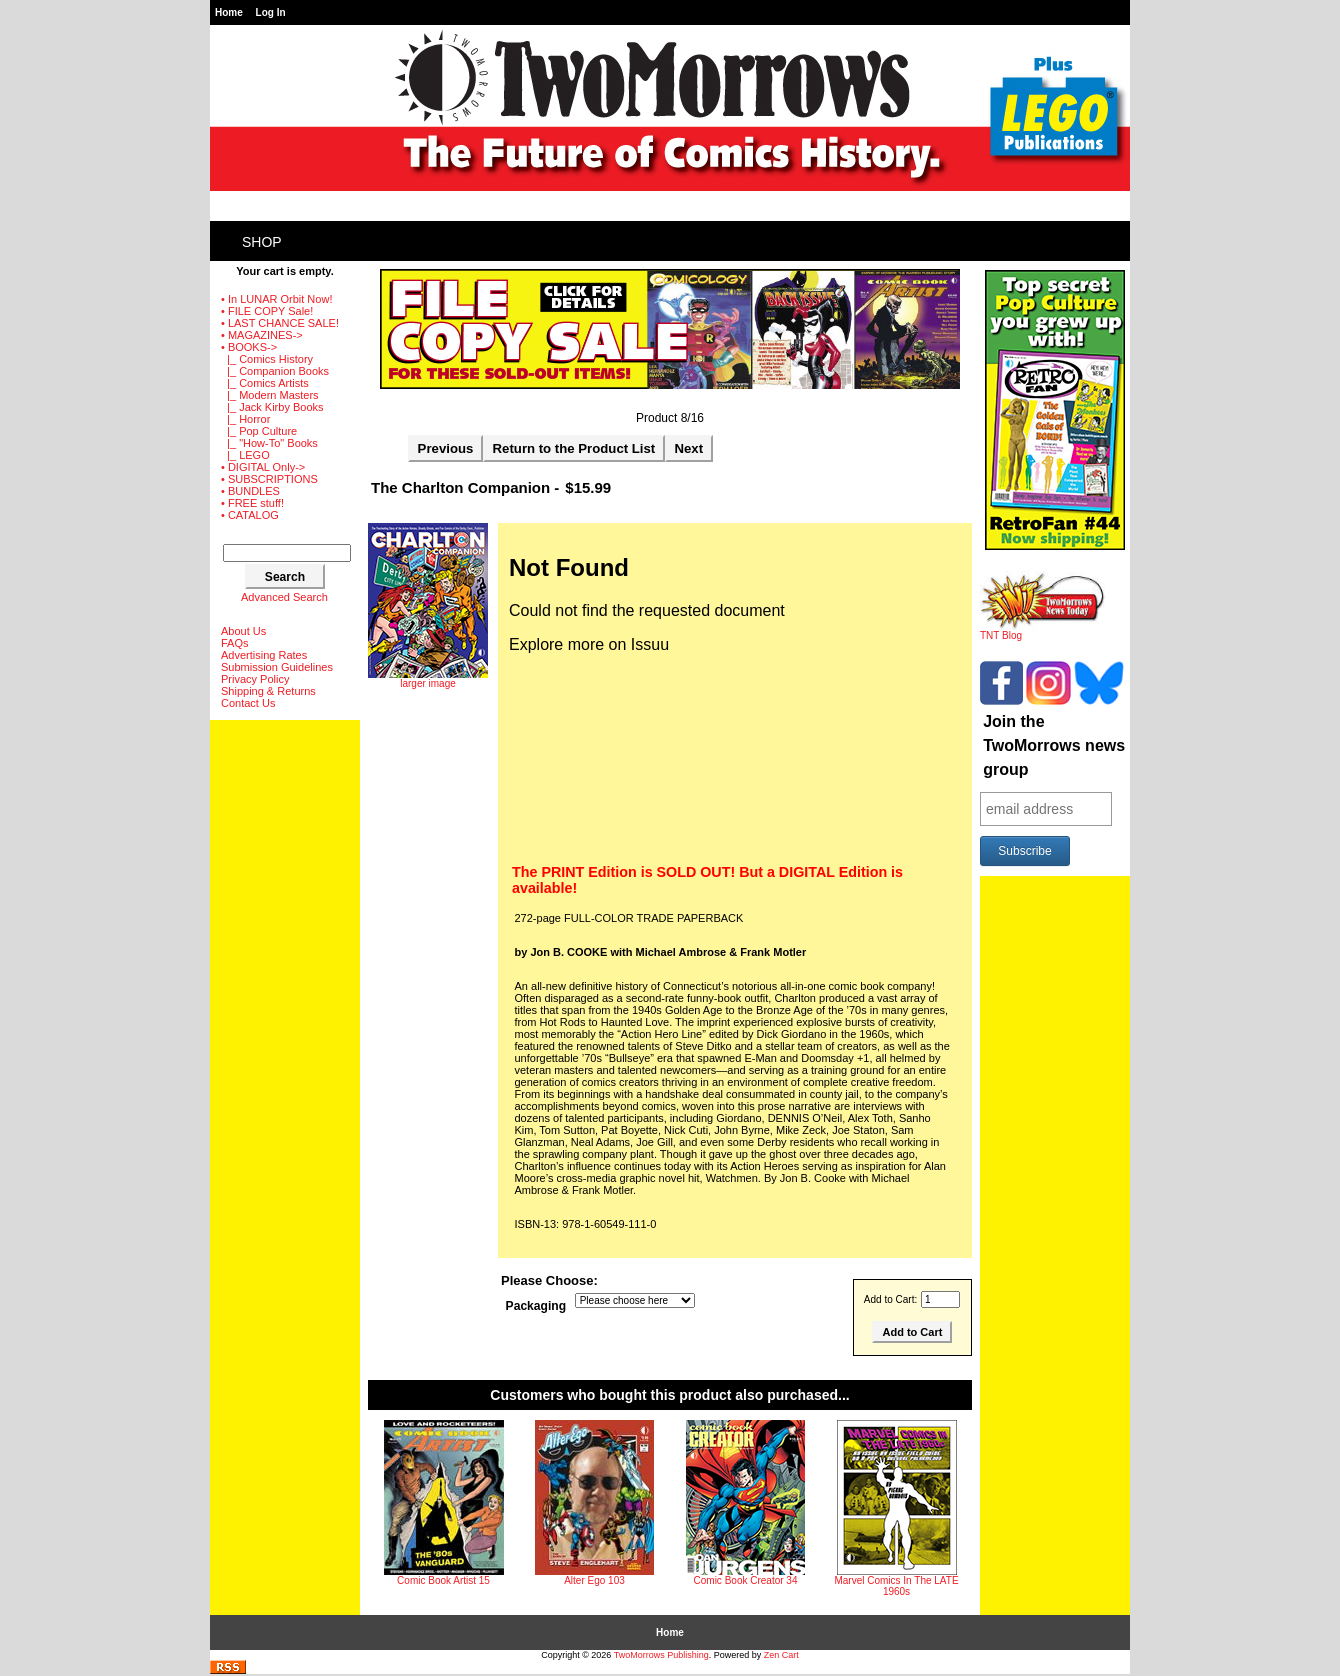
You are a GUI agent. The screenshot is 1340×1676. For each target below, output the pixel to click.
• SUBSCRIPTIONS (269, 479)
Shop (262, 242)
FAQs (235, 643)
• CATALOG (250, 515)
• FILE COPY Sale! (267, 311)
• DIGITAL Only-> (263, 467)
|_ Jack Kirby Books (272, 407)
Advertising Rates (264, 655)
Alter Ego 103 (594, 1580)
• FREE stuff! (252, 503)
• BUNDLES (250, 491)
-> (249, 347)
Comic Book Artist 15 (443, 1580)
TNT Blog (1042, 631)
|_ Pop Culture (259, 431)
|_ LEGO (245, 455)
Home (229, 12)
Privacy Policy (255, 679)
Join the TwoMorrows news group (1054, 745)
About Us (243, 631)
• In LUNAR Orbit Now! (276, 299)
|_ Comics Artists (265, 383)
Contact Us (248, 703)
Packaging (536, 1306)
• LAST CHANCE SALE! (280, 323)
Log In (271, 12)
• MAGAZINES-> (262, 335)
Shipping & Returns (268, 691)
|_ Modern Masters (270, 395)
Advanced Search (284, 597)
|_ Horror (245, 419)
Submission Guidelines (277, 667)
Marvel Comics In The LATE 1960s (896, 1586)
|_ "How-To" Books (269, 443)
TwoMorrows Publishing (661, 1655)
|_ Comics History (267, 359)
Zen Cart (781, 1655)
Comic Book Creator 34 (746, 1580)
